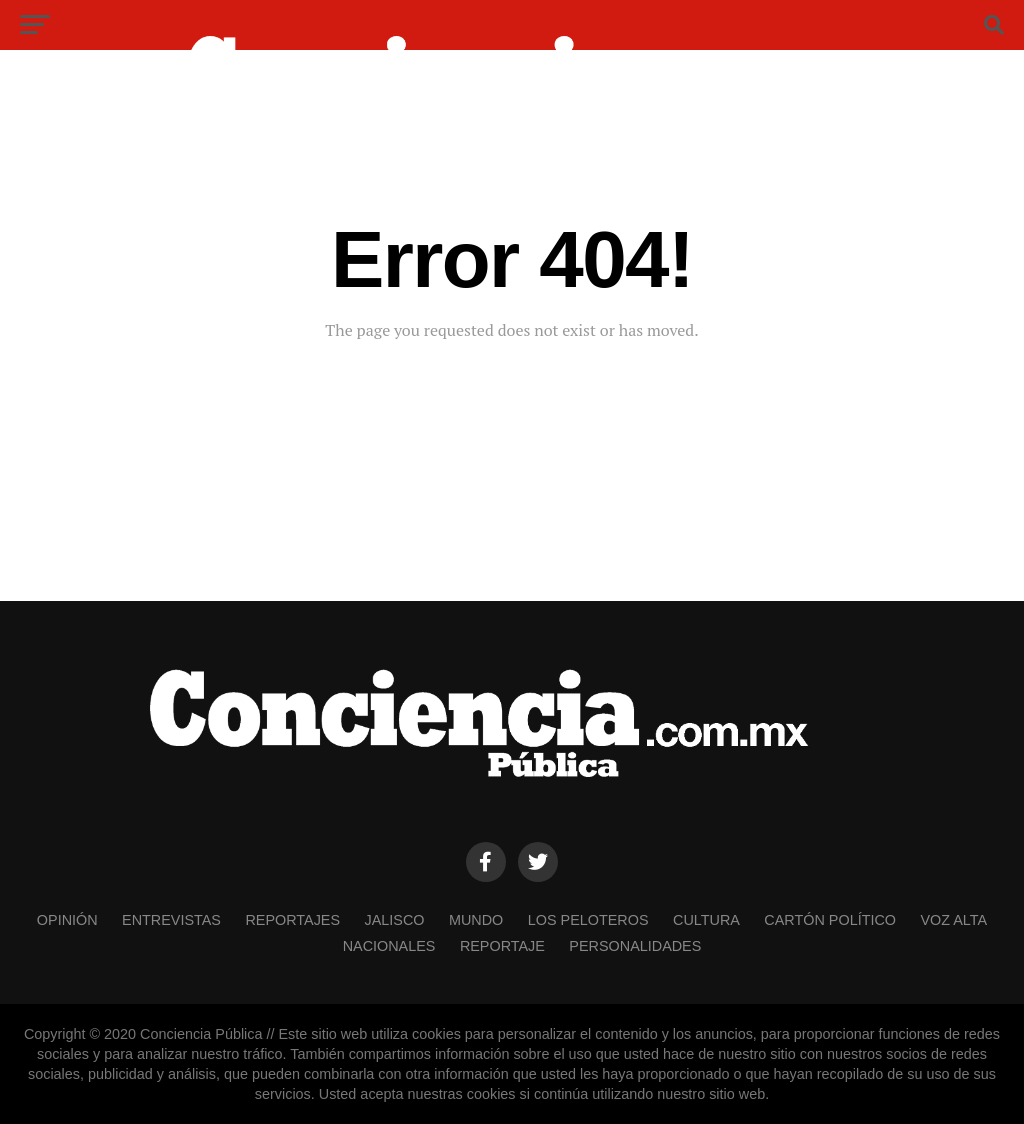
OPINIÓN (67, 920)
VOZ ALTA (953, 920)
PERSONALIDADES (635, 946)
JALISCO (395, 920)
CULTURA (706, 920)
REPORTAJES (292, 920)
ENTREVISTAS (171, 920)
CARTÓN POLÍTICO (830, 920)
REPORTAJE (502, 946)
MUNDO (476, 920)
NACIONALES (389, 946)
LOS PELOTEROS (588, 920)
